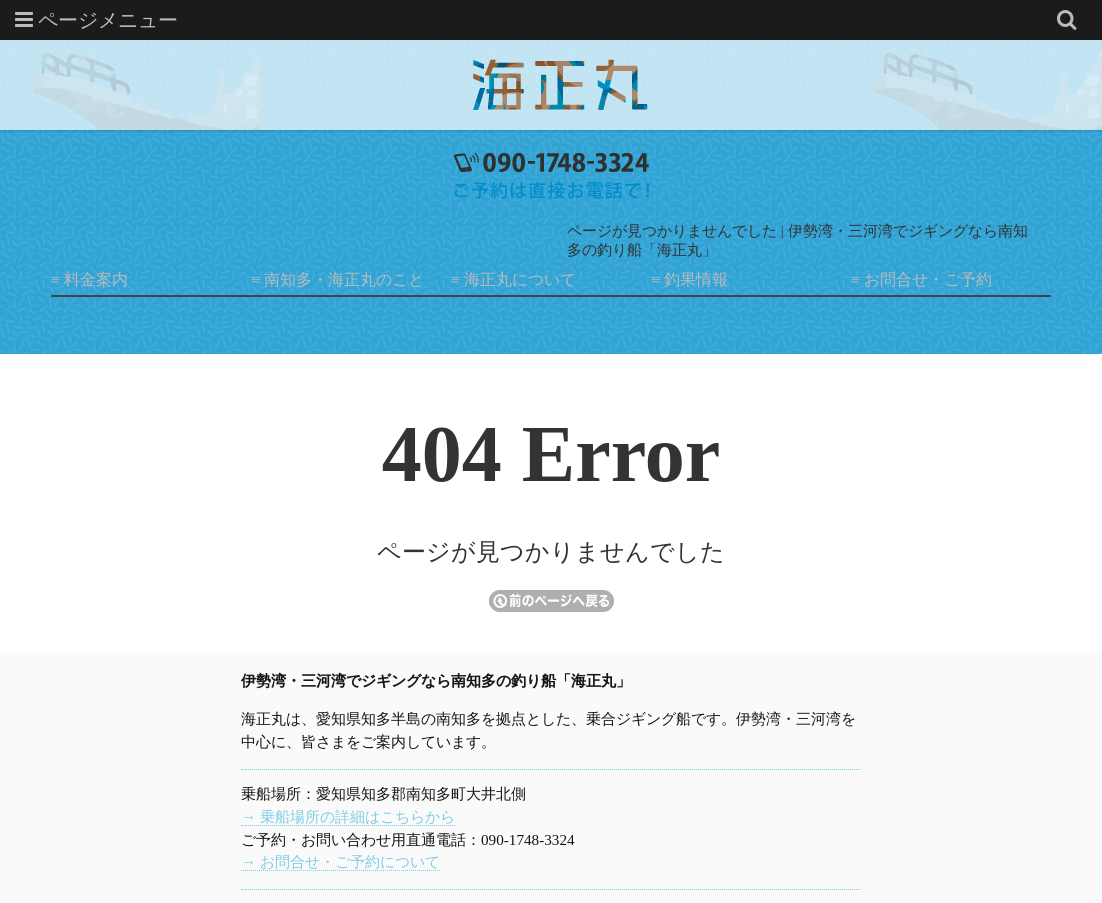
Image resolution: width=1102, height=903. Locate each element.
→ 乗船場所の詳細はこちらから (348, 816)
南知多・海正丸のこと (344, 279)
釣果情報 (696, 279)
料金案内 (96, 279)
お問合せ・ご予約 (928, 279)
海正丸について (520, 279)
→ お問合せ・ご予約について (340, 861)
